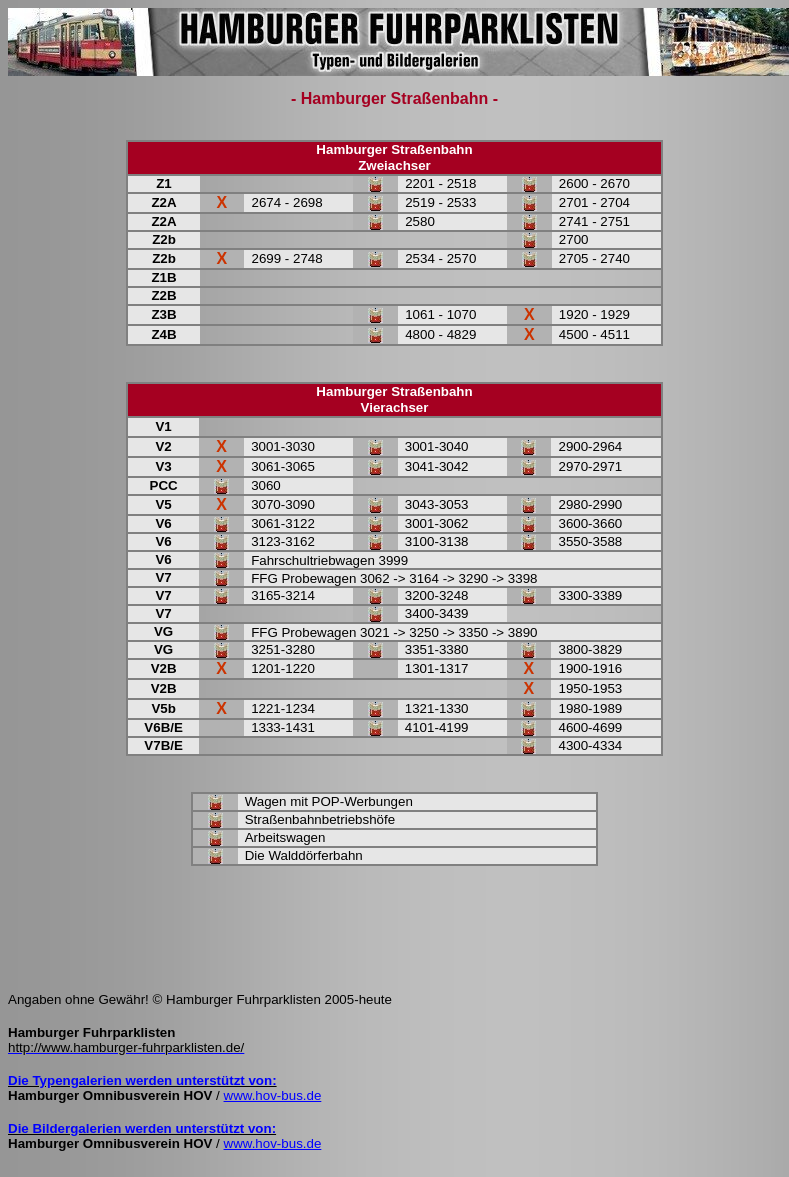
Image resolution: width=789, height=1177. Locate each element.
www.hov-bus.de (273, 1095)
